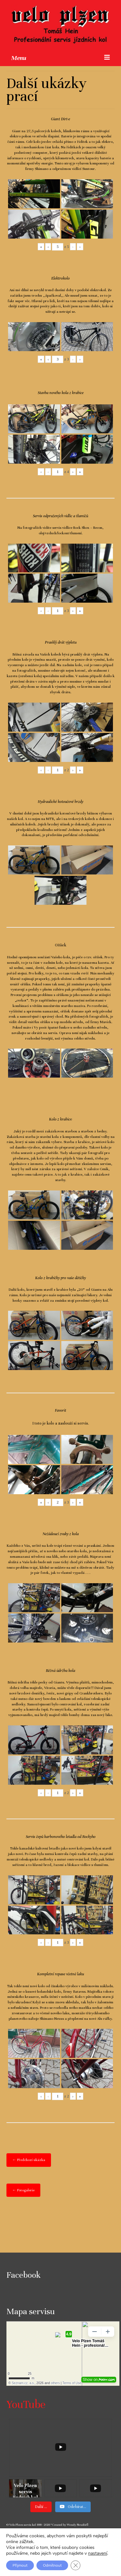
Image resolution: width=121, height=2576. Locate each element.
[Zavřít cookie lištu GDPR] (75, 2565)
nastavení (97, 2553)
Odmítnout (52, 2565)
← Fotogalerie (23, 2190)
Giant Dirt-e (60, 119)
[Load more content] (41, 2507)
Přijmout (20, 2565)
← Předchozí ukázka (28, 2159)
